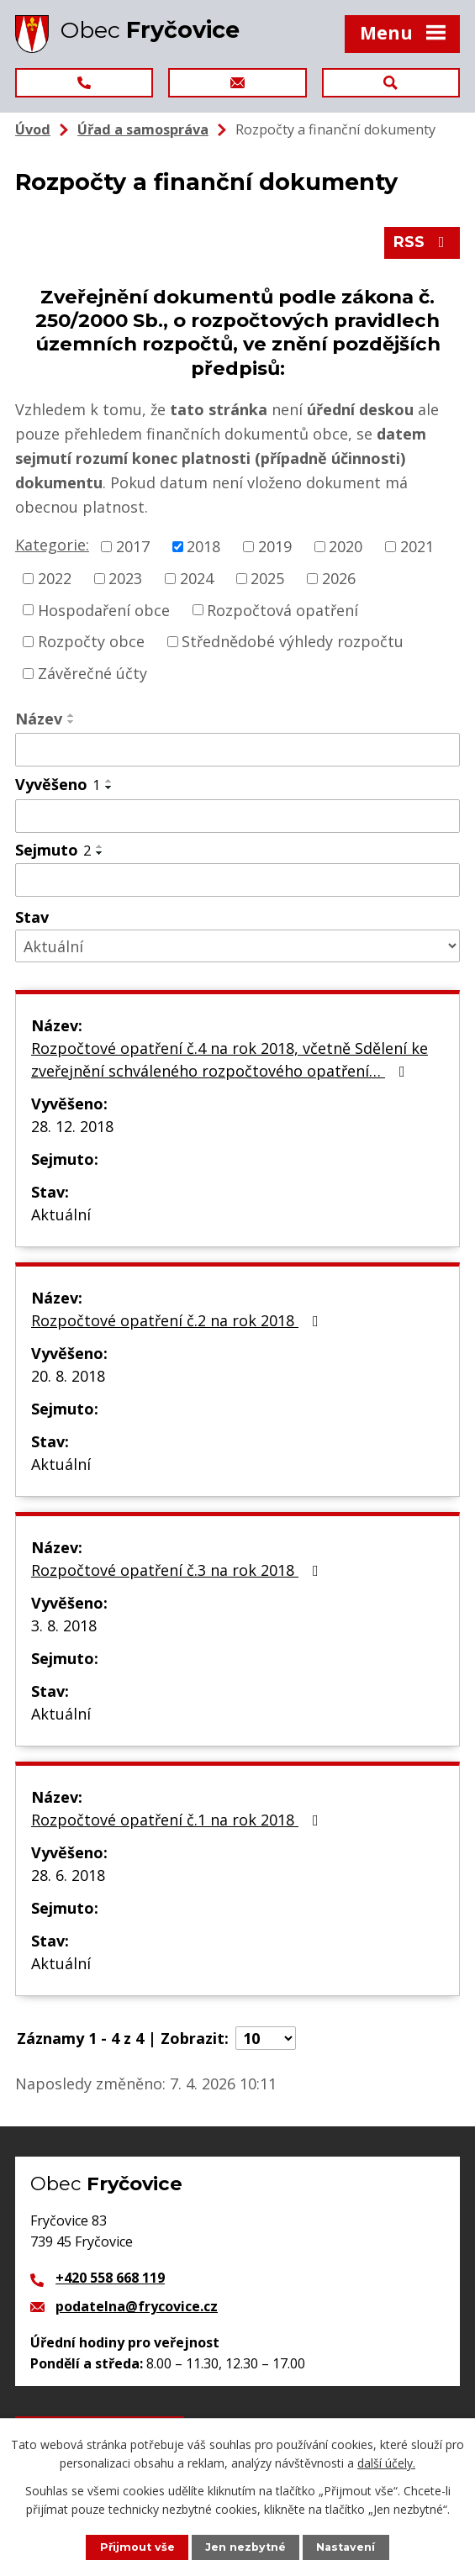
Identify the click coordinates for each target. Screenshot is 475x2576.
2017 (133, 546)
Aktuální (61, 1214)
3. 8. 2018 (64, 1625)
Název (38, 719)
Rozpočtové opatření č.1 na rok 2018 (178, 1820)
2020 (345, 546)
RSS (422, 242)
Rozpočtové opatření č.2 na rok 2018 (178, 1320)
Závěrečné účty (92, 673)
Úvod (32, 129)
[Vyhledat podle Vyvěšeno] (237, 816)
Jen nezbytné (245, 2547)
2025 (267, 578)
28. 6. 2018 (68, 1875)
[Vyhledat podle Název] (237, 749)
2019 (275, 546)
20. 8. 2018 (68, 1376)
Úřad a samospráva (142, 129)
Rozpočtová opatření (282, 609)
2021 (417, 546)
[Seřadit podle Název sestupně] (71, 722)
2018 (203, 546)
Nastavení (345, 2547)
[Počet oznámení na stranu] (265, 2038)
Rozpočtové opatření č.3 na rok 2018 (178, 1570)
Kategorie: (52, 545)
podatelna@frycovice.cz (136, 2306)
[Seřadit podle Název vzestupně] (71, 715)
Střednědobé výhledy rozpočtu (293, 641)
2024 (197, 578)
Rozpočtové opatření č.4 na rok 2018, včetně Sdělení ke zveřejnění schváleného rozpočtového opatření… (229, 1059)
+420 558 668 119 (110, 2277)
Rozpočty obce (91, 641)
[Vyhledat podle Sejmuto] (237, 880)
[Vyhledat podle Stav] (237, 946)
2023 (125, 578)
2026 (339, 578)
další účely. (386, 2463)
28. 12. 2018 (72, 1126)
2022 (54, 578)
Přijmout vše (137, 2547)
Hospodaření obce (104, 609)
